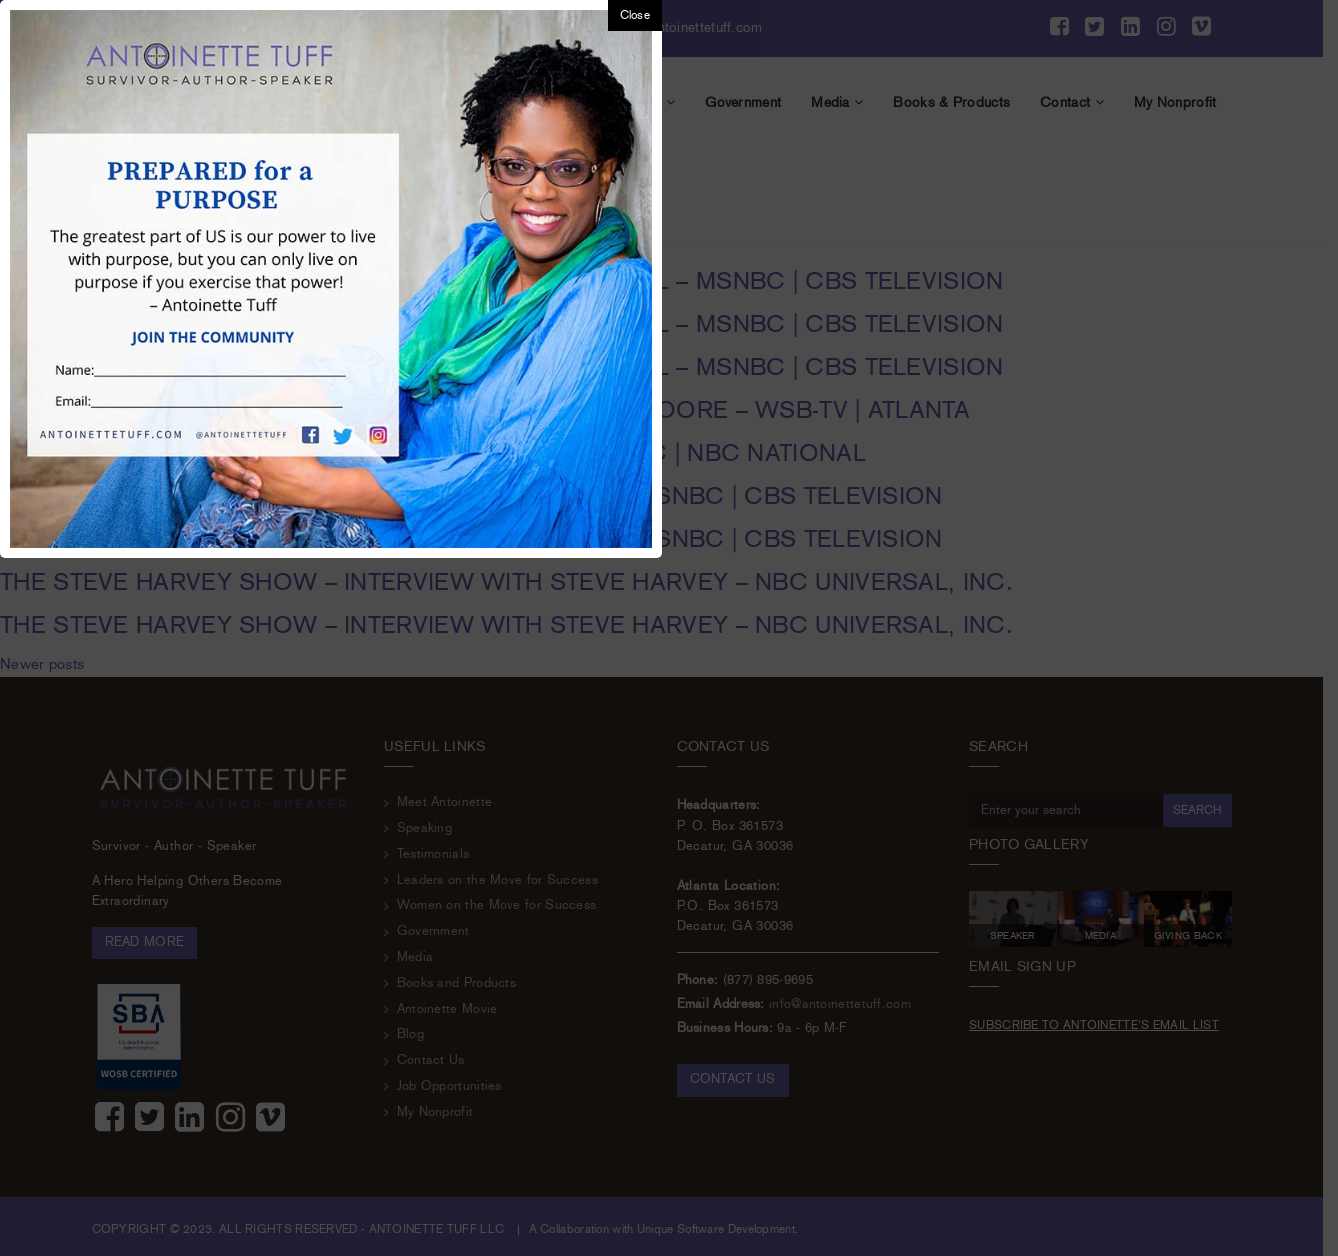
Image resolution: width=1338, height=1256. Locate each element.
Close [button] (635, 15)
